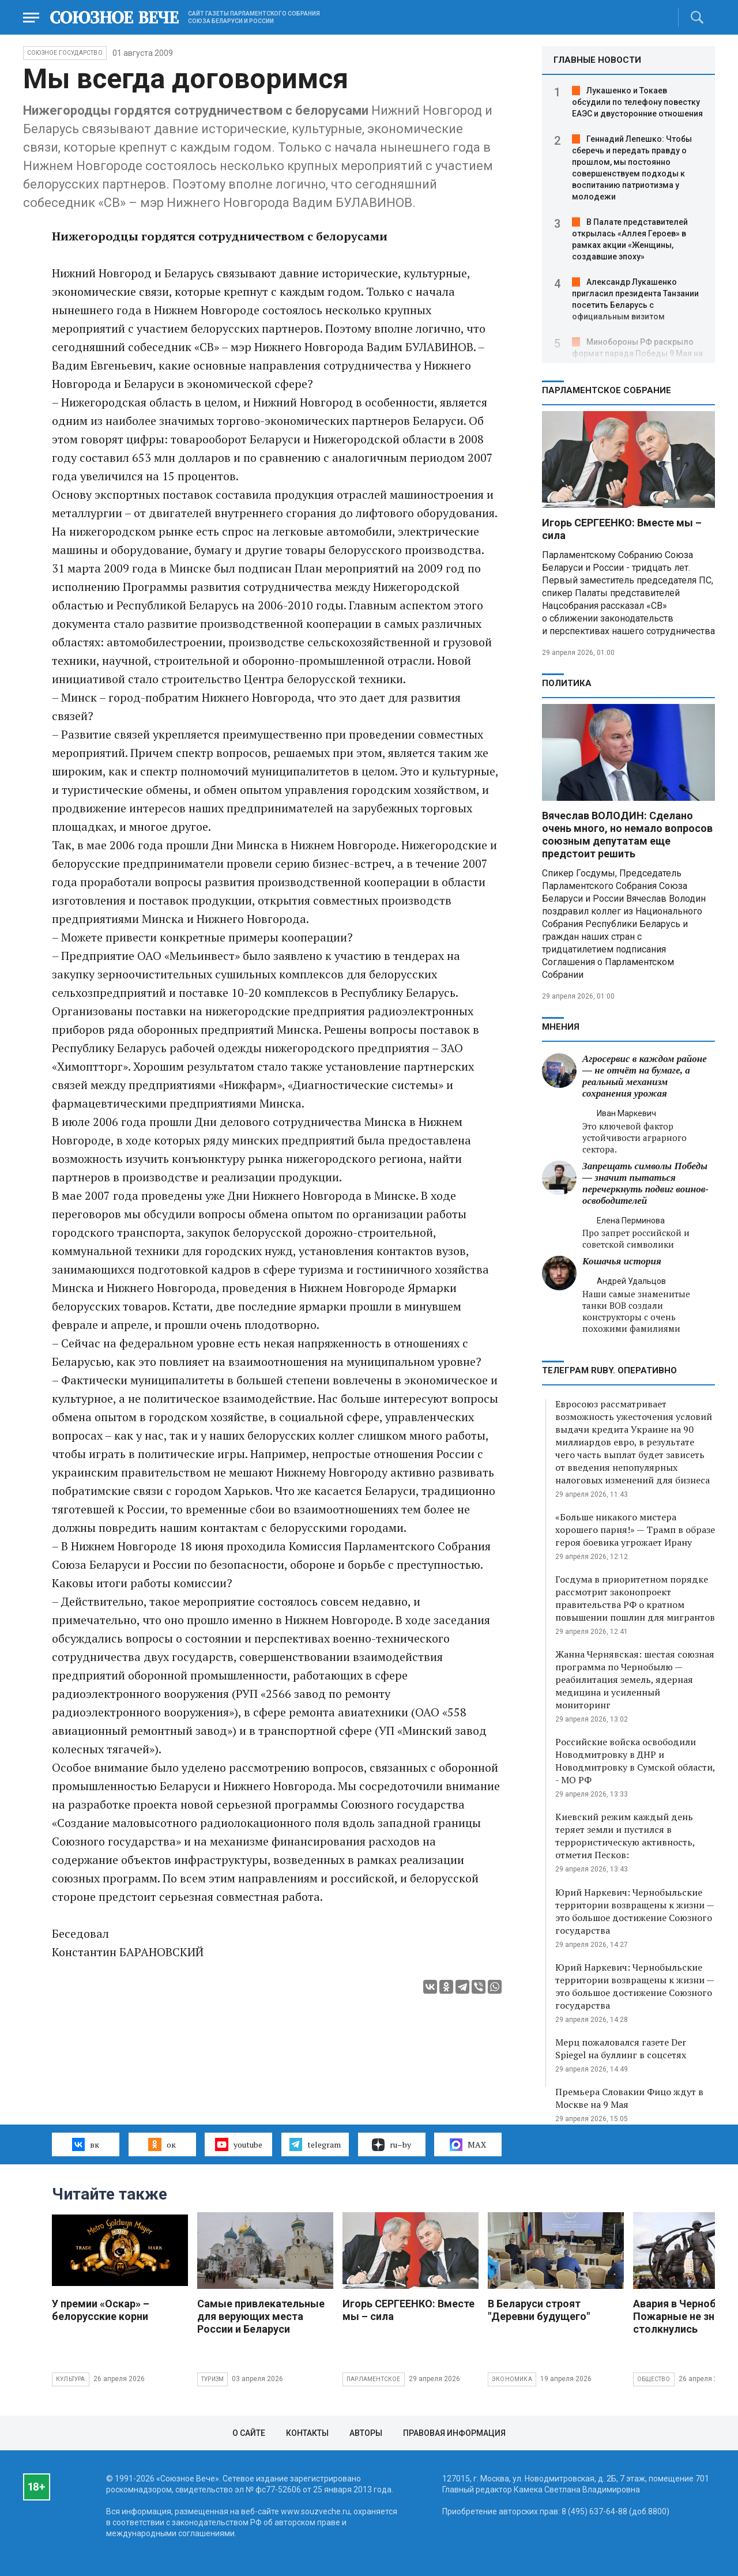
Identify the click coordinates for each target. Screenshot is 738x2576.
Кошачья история (621, 1261)
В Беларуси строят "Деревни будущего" (539, 2310)
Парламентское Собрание (606, 390)
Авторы (365, 2433)
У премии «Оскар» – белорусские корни (100, 2310)
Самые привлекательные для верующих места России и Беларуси (261, 2316)
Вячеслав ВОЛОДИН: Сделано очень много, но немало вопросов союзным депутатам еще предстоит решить (627, 834)
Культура (70, 2379)
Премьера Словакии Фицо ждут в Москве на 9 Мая (629, 2098)
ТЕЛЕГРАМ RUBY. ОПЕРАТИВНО (609, 1370)
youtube (238, 2144)
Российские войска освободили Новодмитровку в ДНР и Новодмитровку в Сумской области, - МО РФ (635, 1760)
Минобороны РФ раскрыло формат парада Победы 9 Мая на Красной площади (637, 353)
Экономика (512, 2379)
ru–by (391, 2144)
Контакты (307, 2433)
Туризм (212, 2379)
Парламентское (374, 2379)
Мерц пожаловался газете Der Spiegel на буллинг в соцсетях (620, 2048)
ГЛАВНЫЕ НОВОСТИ (597, 60)
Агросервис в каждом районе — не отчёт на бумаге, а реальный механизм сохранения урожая (644, 1076)
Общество (654, 2379)
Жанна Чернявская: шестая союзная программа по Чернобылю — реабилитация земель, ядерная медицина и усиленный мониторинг (634, 1679)
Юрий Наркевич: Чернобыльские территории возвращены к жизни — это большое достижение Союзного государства (634, 1911)
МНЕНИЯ (560, 1027)
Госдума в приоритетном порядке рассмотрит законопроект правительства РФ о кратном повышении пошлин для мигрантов (635, 1598)
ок (161, 2144)
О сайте (248, 2433)
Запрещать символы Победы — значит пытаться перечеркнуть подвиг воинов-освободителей (645, 1183)
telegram (315, 2144)
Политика (567, 683)
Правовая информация (454, 2433)
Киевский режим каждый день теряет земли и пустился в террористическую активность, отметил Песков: (625, 1835)
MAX (468, 2144)
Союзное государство (65, 53)
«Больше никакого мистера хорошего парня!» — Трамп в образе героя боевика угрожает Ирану (635, 1530)
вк (85, 2144)
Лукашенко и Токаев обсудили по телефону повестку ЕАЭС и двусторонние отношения (637, 102)
